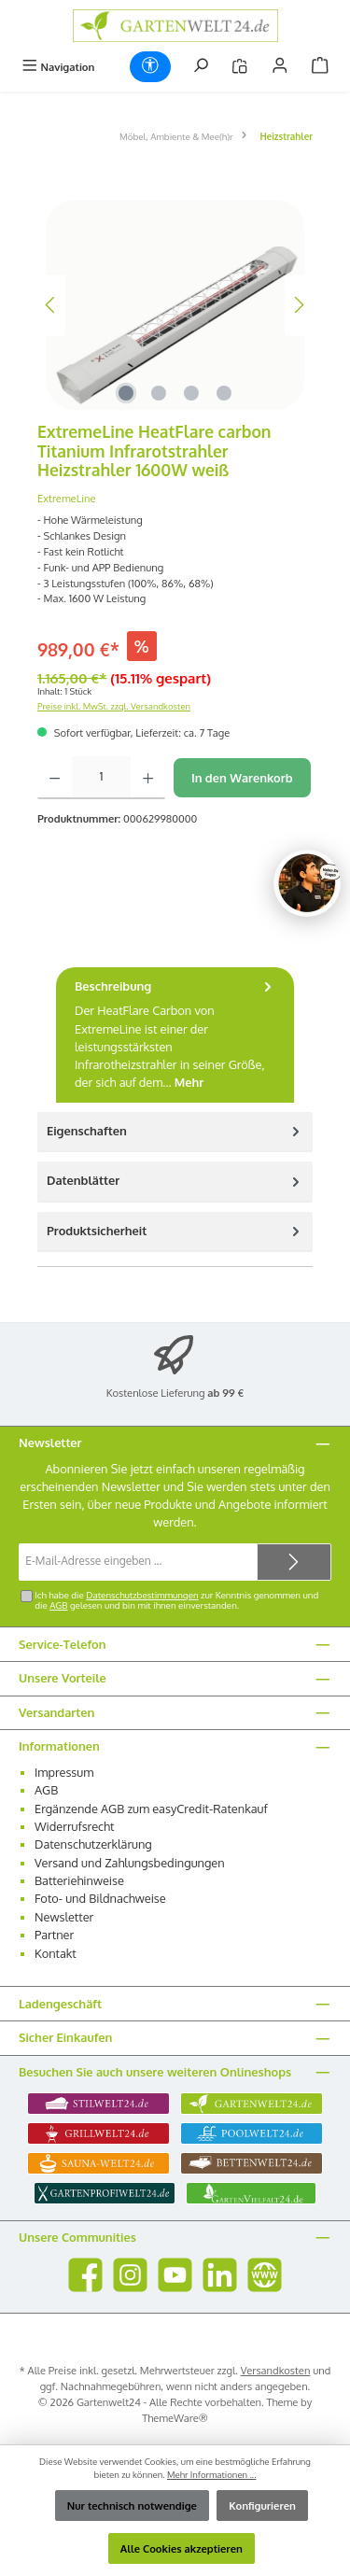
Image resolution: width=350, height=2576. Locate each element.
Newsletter (64, 1916)
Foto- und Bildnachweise (100, 1898)
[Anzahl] (101, 777)
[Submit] (294, 1562)
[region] (175, 305)
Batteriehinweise (79, 1880)
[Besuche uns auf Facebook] (85, 2275)
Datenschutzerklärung (93, 1844)
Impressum (64, 1772)
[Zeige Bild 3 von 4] (191, 393)
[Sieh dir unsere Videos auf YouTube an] (175, 2275)
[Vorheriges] (51, 304)
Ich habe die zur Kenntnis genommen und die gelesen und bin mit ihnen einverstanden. (176, 1600)
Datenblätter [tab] (175, 1180)
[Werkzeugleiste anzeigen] (150, 66)
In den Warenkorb (242, 777)
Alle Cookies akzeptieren (181, 2548)
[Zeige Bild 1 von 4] (126, 393)
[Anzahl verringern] (54, 777)
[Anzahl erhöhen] (148, 777)
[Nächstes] (299, 304)
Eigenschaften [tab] (175, 1131)
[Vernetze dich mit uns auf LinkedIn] (220, 2275)
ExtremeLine (66, 498)
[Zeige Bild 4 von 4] (224, 393)
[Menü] (57, 66)
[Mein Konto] (280, 66)
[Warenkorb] (320, 66)
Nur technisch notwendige (132, 2506)
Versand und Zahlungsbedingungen (130, 1862)
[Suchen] (200, 66)
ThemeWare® (175, 2418)
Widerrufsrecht (75, 1826)
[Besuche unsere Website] (265, 2275)
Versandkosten (276, 2370)
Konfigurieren (262, 2506)
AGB (58, 1605)
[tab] (175, 1035)
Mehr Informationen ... (212, 2474)
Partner (54, 1934)
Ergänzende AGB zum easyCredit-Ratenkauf (151, 1808)
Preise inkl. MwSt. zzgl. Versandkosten (113, 705)
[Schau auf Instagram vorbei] (130, 2275)
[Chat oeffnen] (307, 883)
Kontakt (56, 1953)
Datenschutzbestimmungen (142, 1594)
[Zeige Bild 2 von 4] (158, 393)
